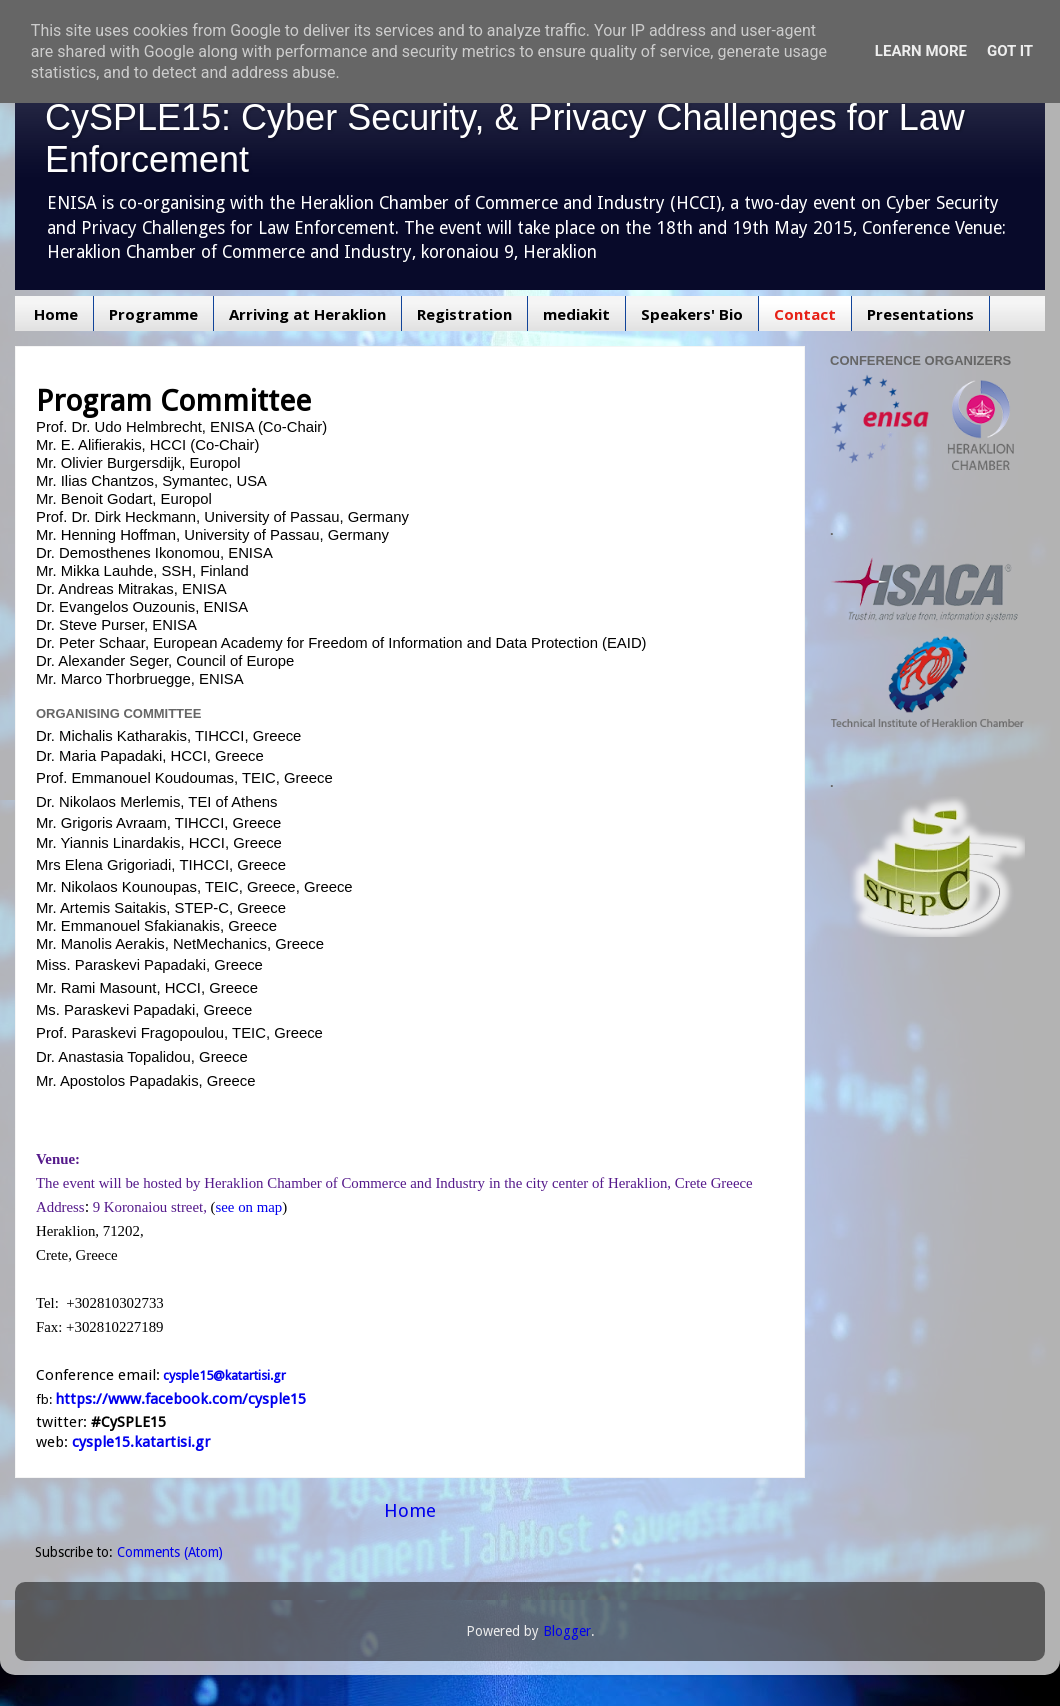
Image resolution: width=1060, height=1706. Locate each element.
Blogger (567, 1631)
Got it (1010, 51)
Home (56, 314)
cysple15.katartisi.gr (141, 1442)
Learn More (921, 51)
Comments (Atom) (170, 1552)
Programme (153, 314)
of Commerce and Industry (405, 1183)
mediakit (576, 314)
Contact (805, 314)
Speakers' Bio (692, 314)
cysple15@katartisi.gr (224, 1375)
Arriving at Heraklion (307, 314)
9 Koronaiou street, (150, 1207)
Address (60, 1207)
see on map (249, 1207)
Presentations (920, 314)
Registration (464, 314)
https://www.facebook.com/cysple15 (180, 1399)
